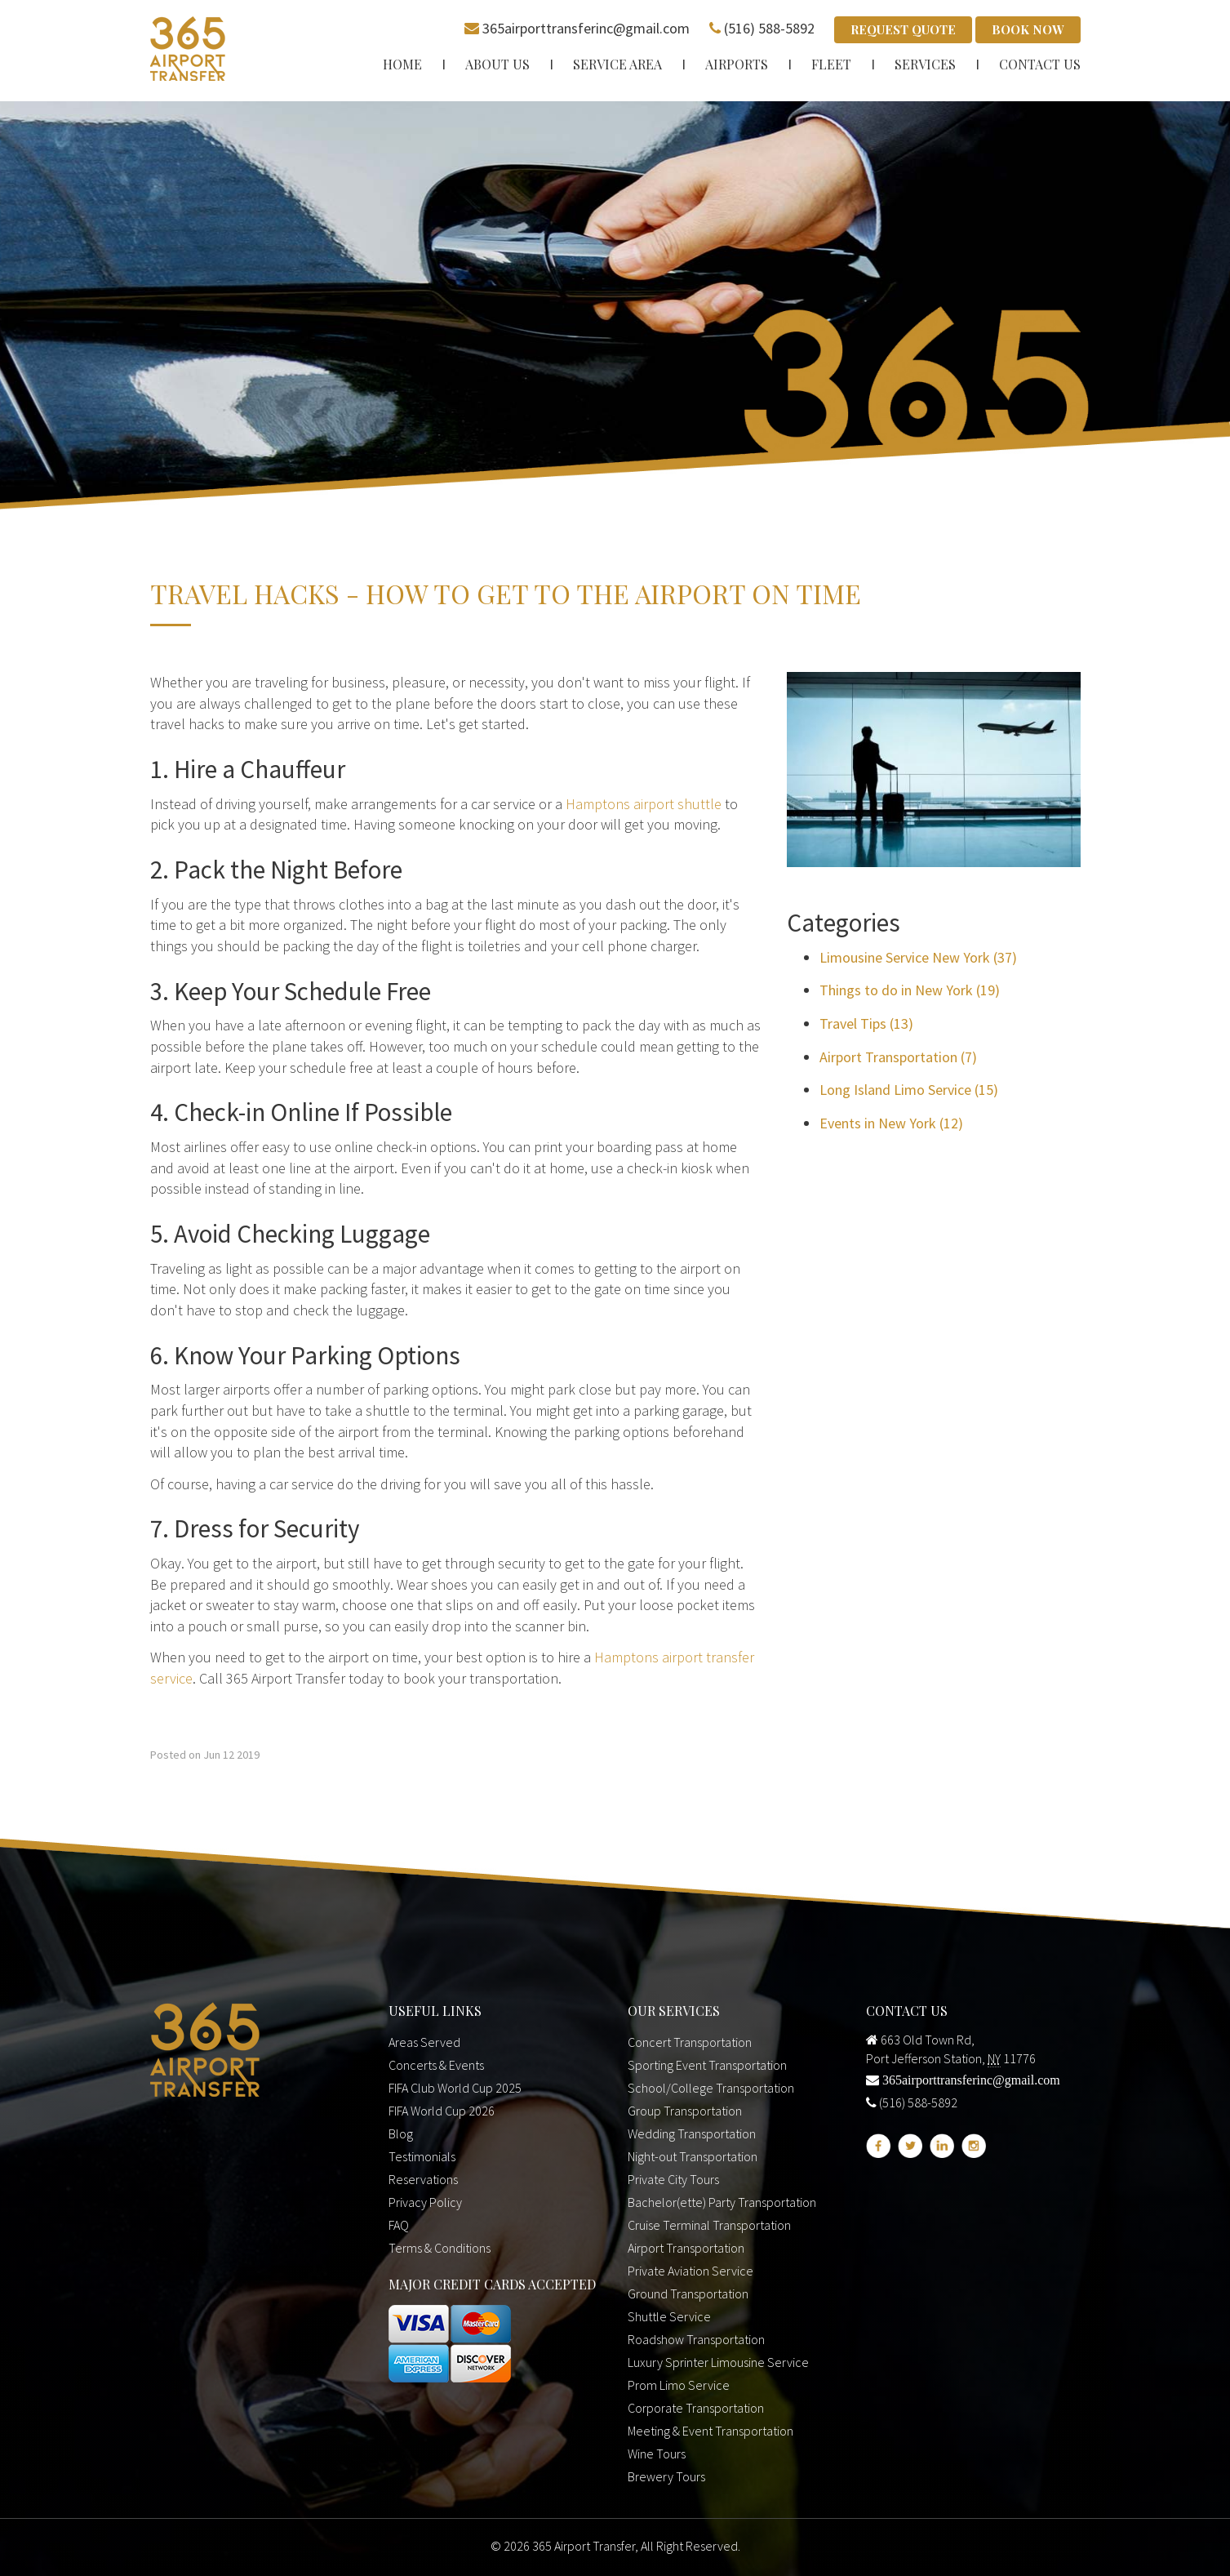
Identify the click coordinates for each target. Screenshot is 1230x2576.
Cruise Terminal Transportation (709, 2225)
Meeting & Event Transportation (710, 2431)
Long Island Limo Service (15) (908, 1089)
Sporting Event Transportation (707, 2065)
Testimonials (422, 2156)
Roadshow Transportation (696, 2339)
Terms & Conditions (440, 2248)
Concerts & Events (436, 2065)
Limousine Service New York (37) (918, 956)
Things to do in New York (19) (909, 990)
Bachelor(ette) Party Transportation (722, 2202)
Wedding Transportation (692, 2133)
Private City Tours (673, 2179)
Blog (401, 2133)
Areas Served (424, 2042)
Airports (736, 63)
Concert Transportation (690, 2042)
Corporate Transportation (696, 2408)
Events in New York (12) (891, 1123)
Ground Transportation (688, 2293)
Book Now (1028, 29)
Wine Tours (657, 2453)
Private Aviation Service (690, 2270)
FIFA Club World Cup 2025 (455, 2088)
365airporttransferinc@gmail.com (586, 28)
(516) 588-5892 (769, 28)
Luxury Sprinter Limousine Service (718, 2362)
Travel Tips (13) (866, 1022)
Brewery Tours (666, 2476)
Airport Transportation (686, 2248)
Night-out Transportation (692, 2156)
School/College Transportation (711, 2088)
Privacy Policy (425, 2202)
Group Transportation (685, 2110)
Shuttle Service (669, 2316)
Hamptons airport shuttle (644, 803)
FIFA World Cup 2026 (442, 2110)
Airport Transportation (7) (898, 1056)
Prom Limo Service (679, 2385)
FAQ (399, 2225)
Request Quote (903, 29)
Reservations (423, 2179)
